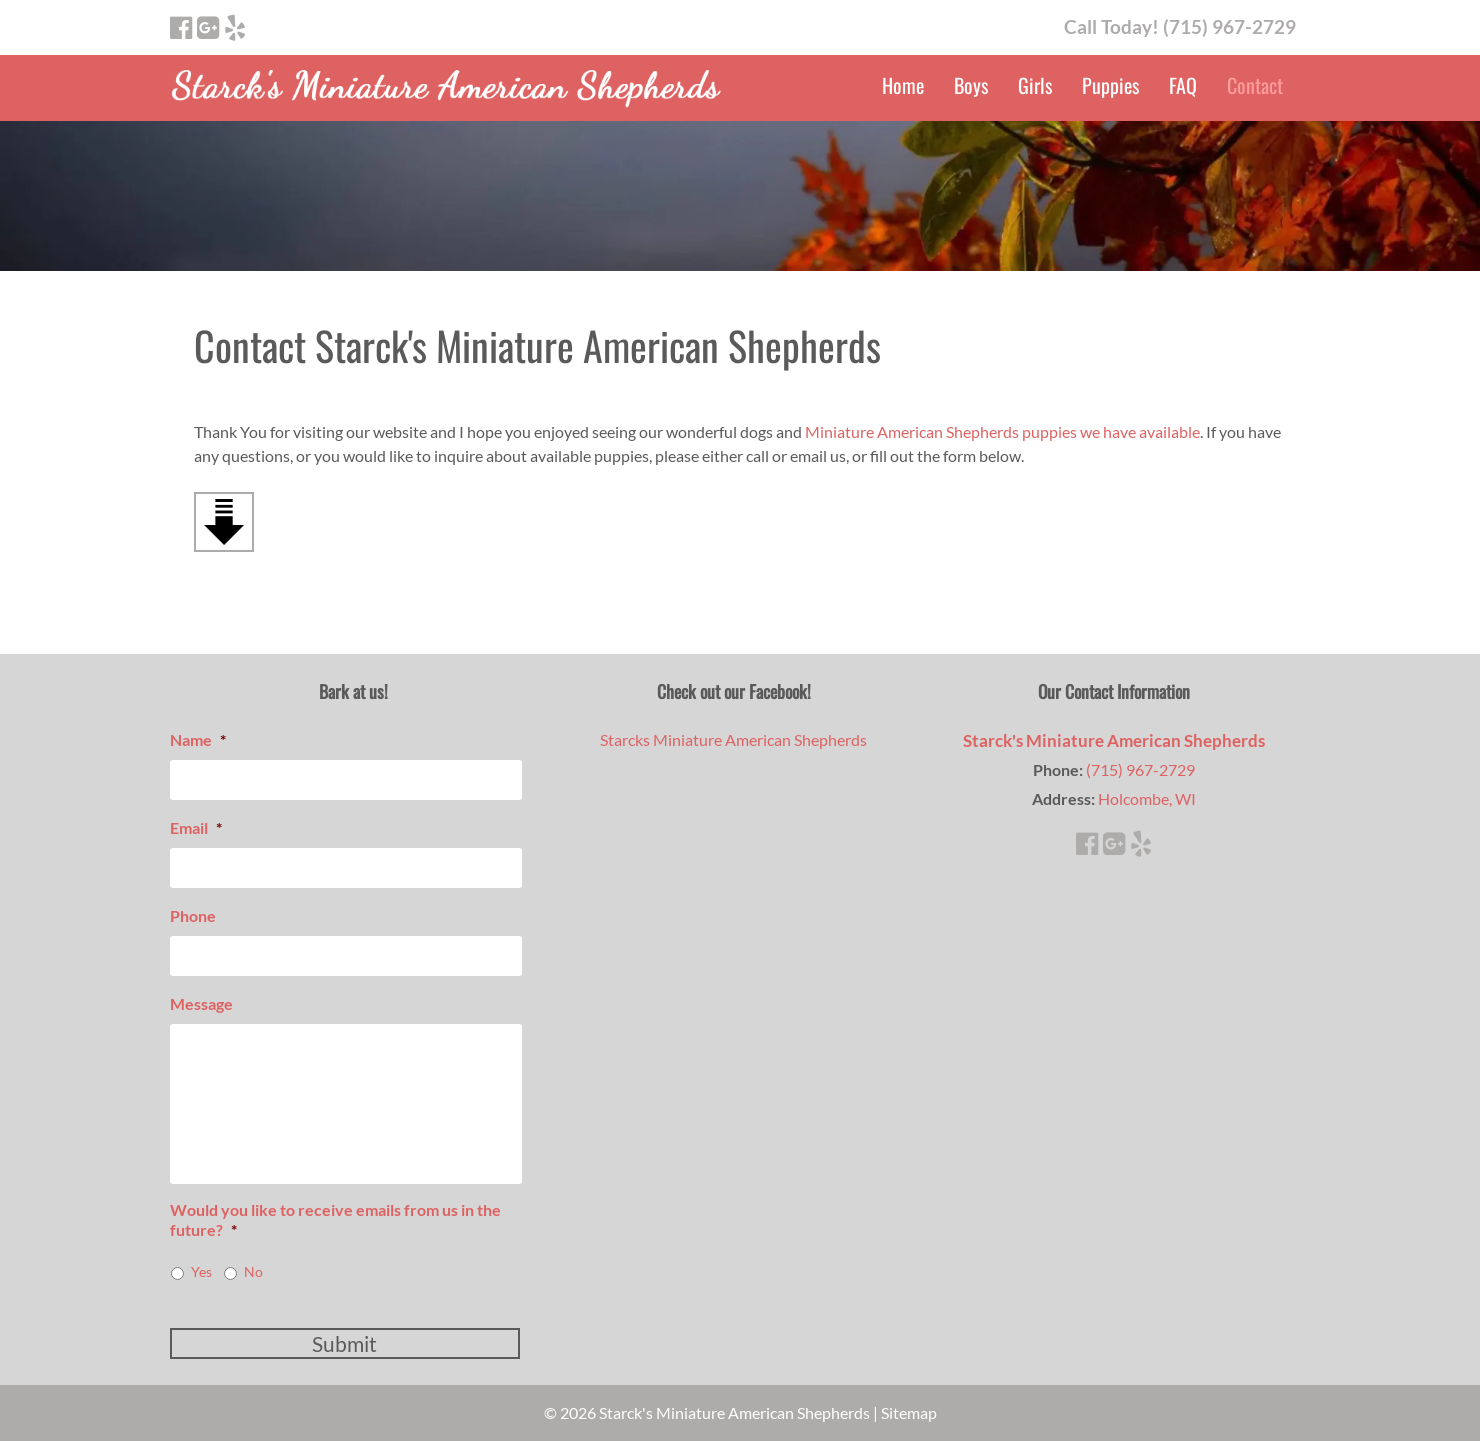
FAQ (1183, 85)
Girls (1035, 85)
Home (903, 85)
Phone (193, 915)
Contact (1255, 85)
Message (201, 1003)
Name (198, 739)
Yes (201, 1271)
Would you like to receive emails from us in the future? (335, 1220)
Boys (971, 85)
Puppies (1110, 85)
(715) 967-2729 (1140, 769)
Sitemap (909, 1412)
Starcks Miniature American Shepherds (733, 739)
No (253, 1271)
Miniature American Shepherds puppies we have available (1002, 431)
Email (196, 827)
